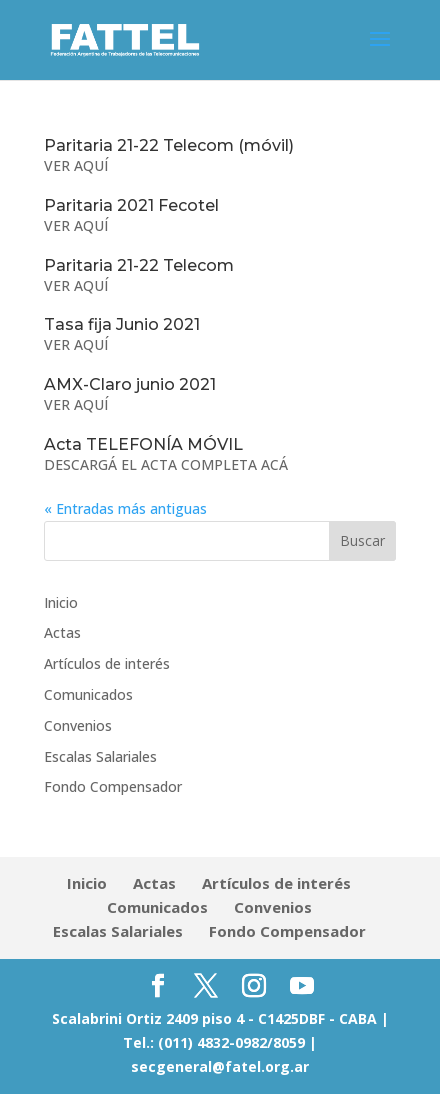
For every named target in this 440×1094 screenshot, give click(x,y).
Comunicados (88, 694)
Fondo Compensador (113, 786)
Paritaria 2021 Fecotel (131, 205)
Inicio (61, 602)
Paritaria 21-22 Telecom (139, 265)
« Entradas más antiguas (125, 508)
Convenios (78, 725)
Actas (62, 632)
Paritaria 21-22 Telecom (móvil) (169, 145)
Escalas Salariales (100, 756)
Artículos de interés (107, 663)
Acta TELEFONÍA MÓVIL (143, 444)
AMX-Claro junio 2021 (130, 384)
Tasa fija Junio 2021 (122, 324)
